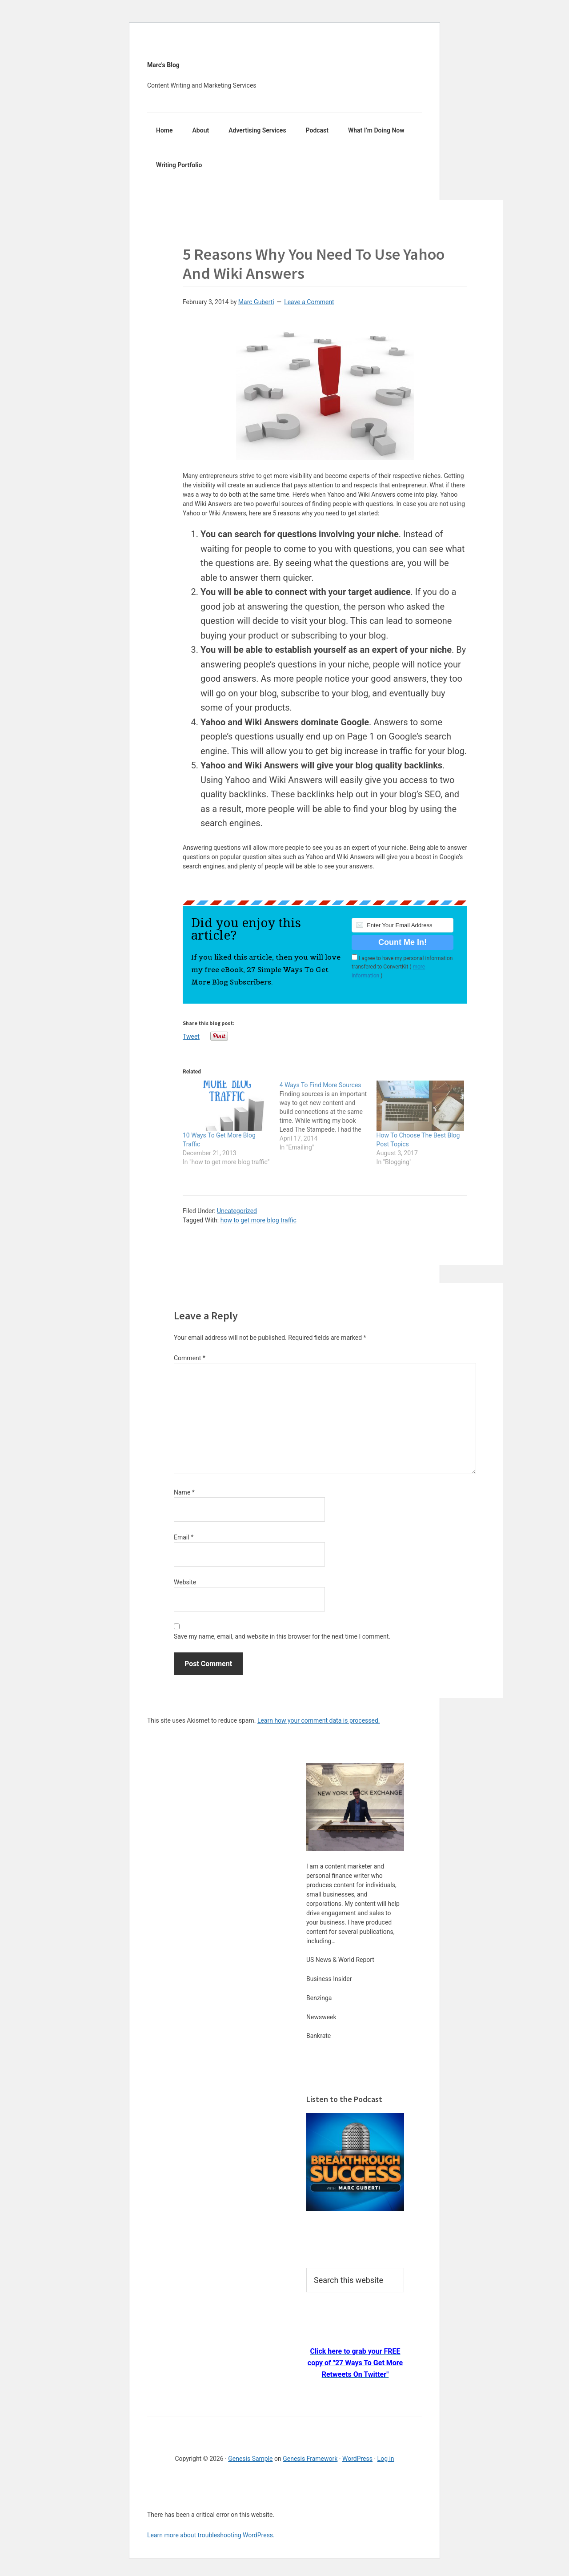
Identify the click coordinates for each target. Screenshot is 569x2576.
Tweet (191, 1036)
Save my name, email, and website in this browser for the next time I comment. (282, 1636)
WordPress (357, 2458)
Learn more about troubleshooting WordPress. (211, 2535)
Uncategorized (237, 1210)
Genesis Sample (250, 2458)
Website (185, 1582)
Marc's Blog (163, 64)
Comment (189, 1358)
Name (184, 1492)
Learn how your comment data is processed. (318, 1720)
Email (183, 1537)
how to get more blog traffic (258, 1220)
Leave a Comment (309, 301)
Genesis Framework (310, 2458)
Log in (385, 2458)
